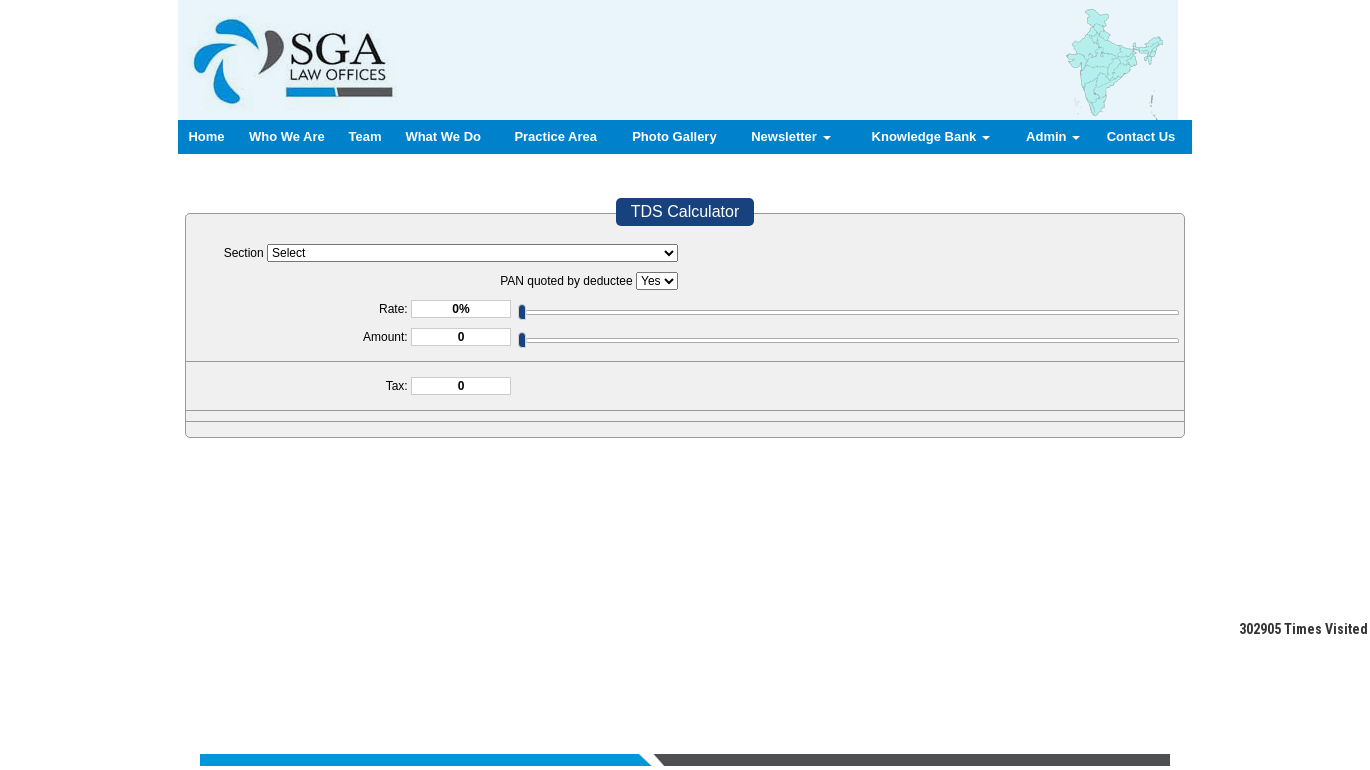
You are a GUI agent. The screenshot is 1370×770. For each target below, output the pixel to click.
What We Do (443, 136)
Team (365, 136)
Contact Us (1141, 136)
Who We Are (287, 136)
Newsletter (790, 136)
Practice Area (555, 136)
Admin (1053, 136)
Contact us (863, 672)
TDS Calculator (685, 211)
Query (810, 672)
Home (206, 136)
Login (917, 672)
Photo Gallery (674, 136)
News (770, 672)
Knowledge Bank (931, 136)
